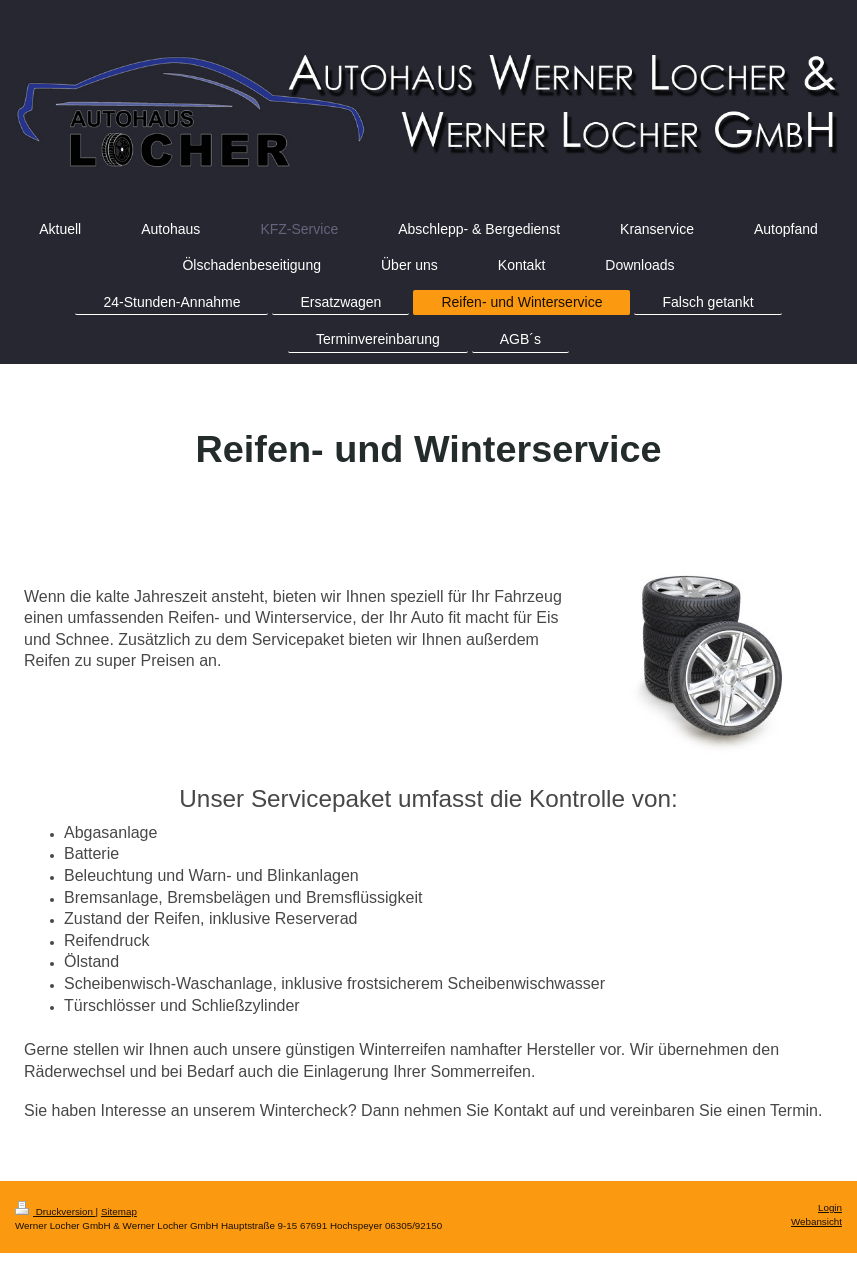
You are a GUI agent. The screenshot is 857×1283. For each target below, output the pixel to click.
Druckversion (55, 1211)
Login (830, 1207)
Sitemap (119, 1211)
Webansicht (816, 1221)
